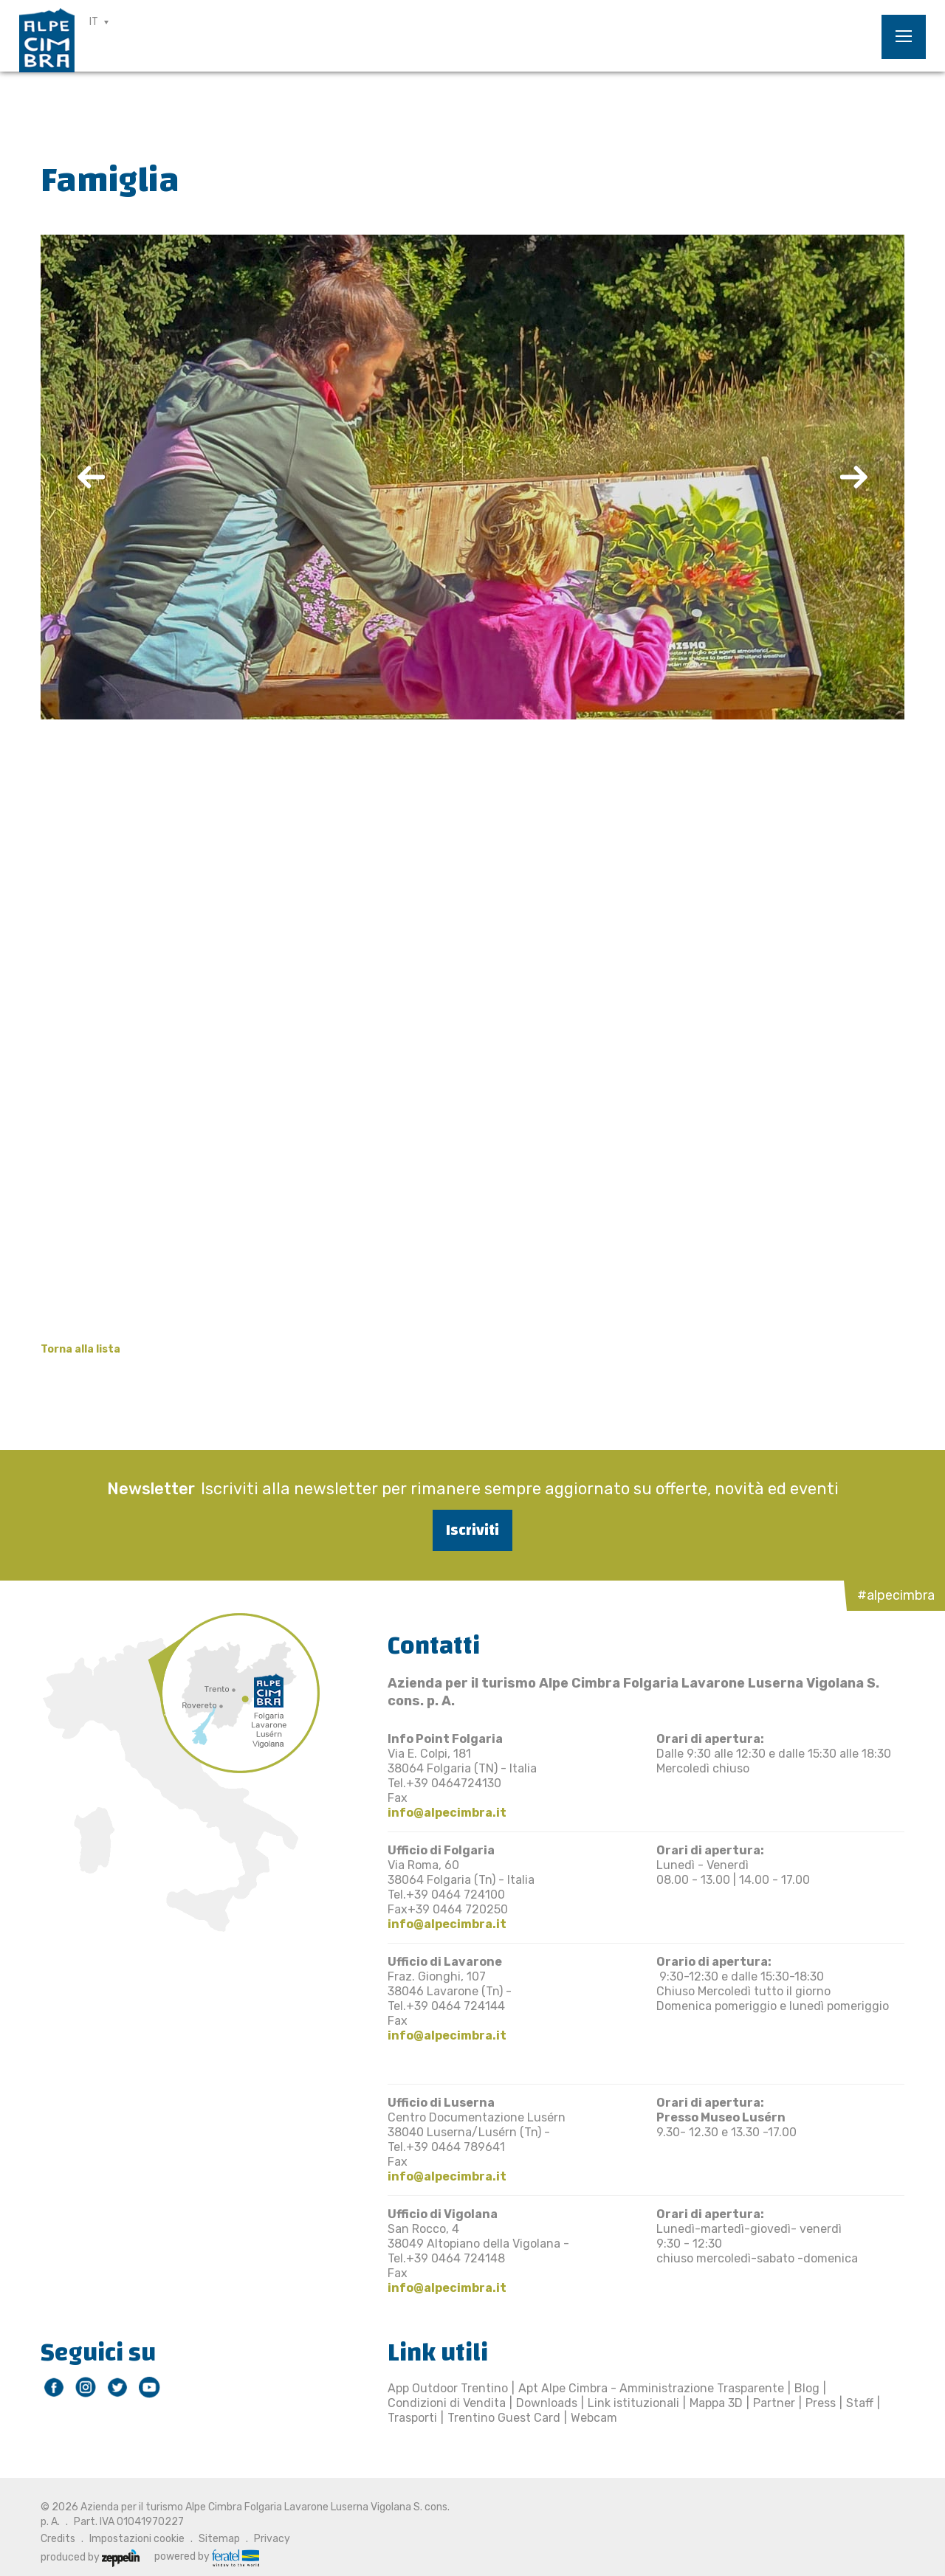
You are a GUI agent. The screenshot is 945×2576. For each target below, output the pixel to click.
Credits (58, 2538)
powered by (206, 2556)
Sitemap (219, 2538)
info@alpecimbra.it (447, 1813)
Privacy (272, 2538)
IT (93, 21)
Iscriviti (472, 1530)
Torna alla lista (80, 1349)
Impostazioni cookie (137, 2538)
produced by (90, 2557)
